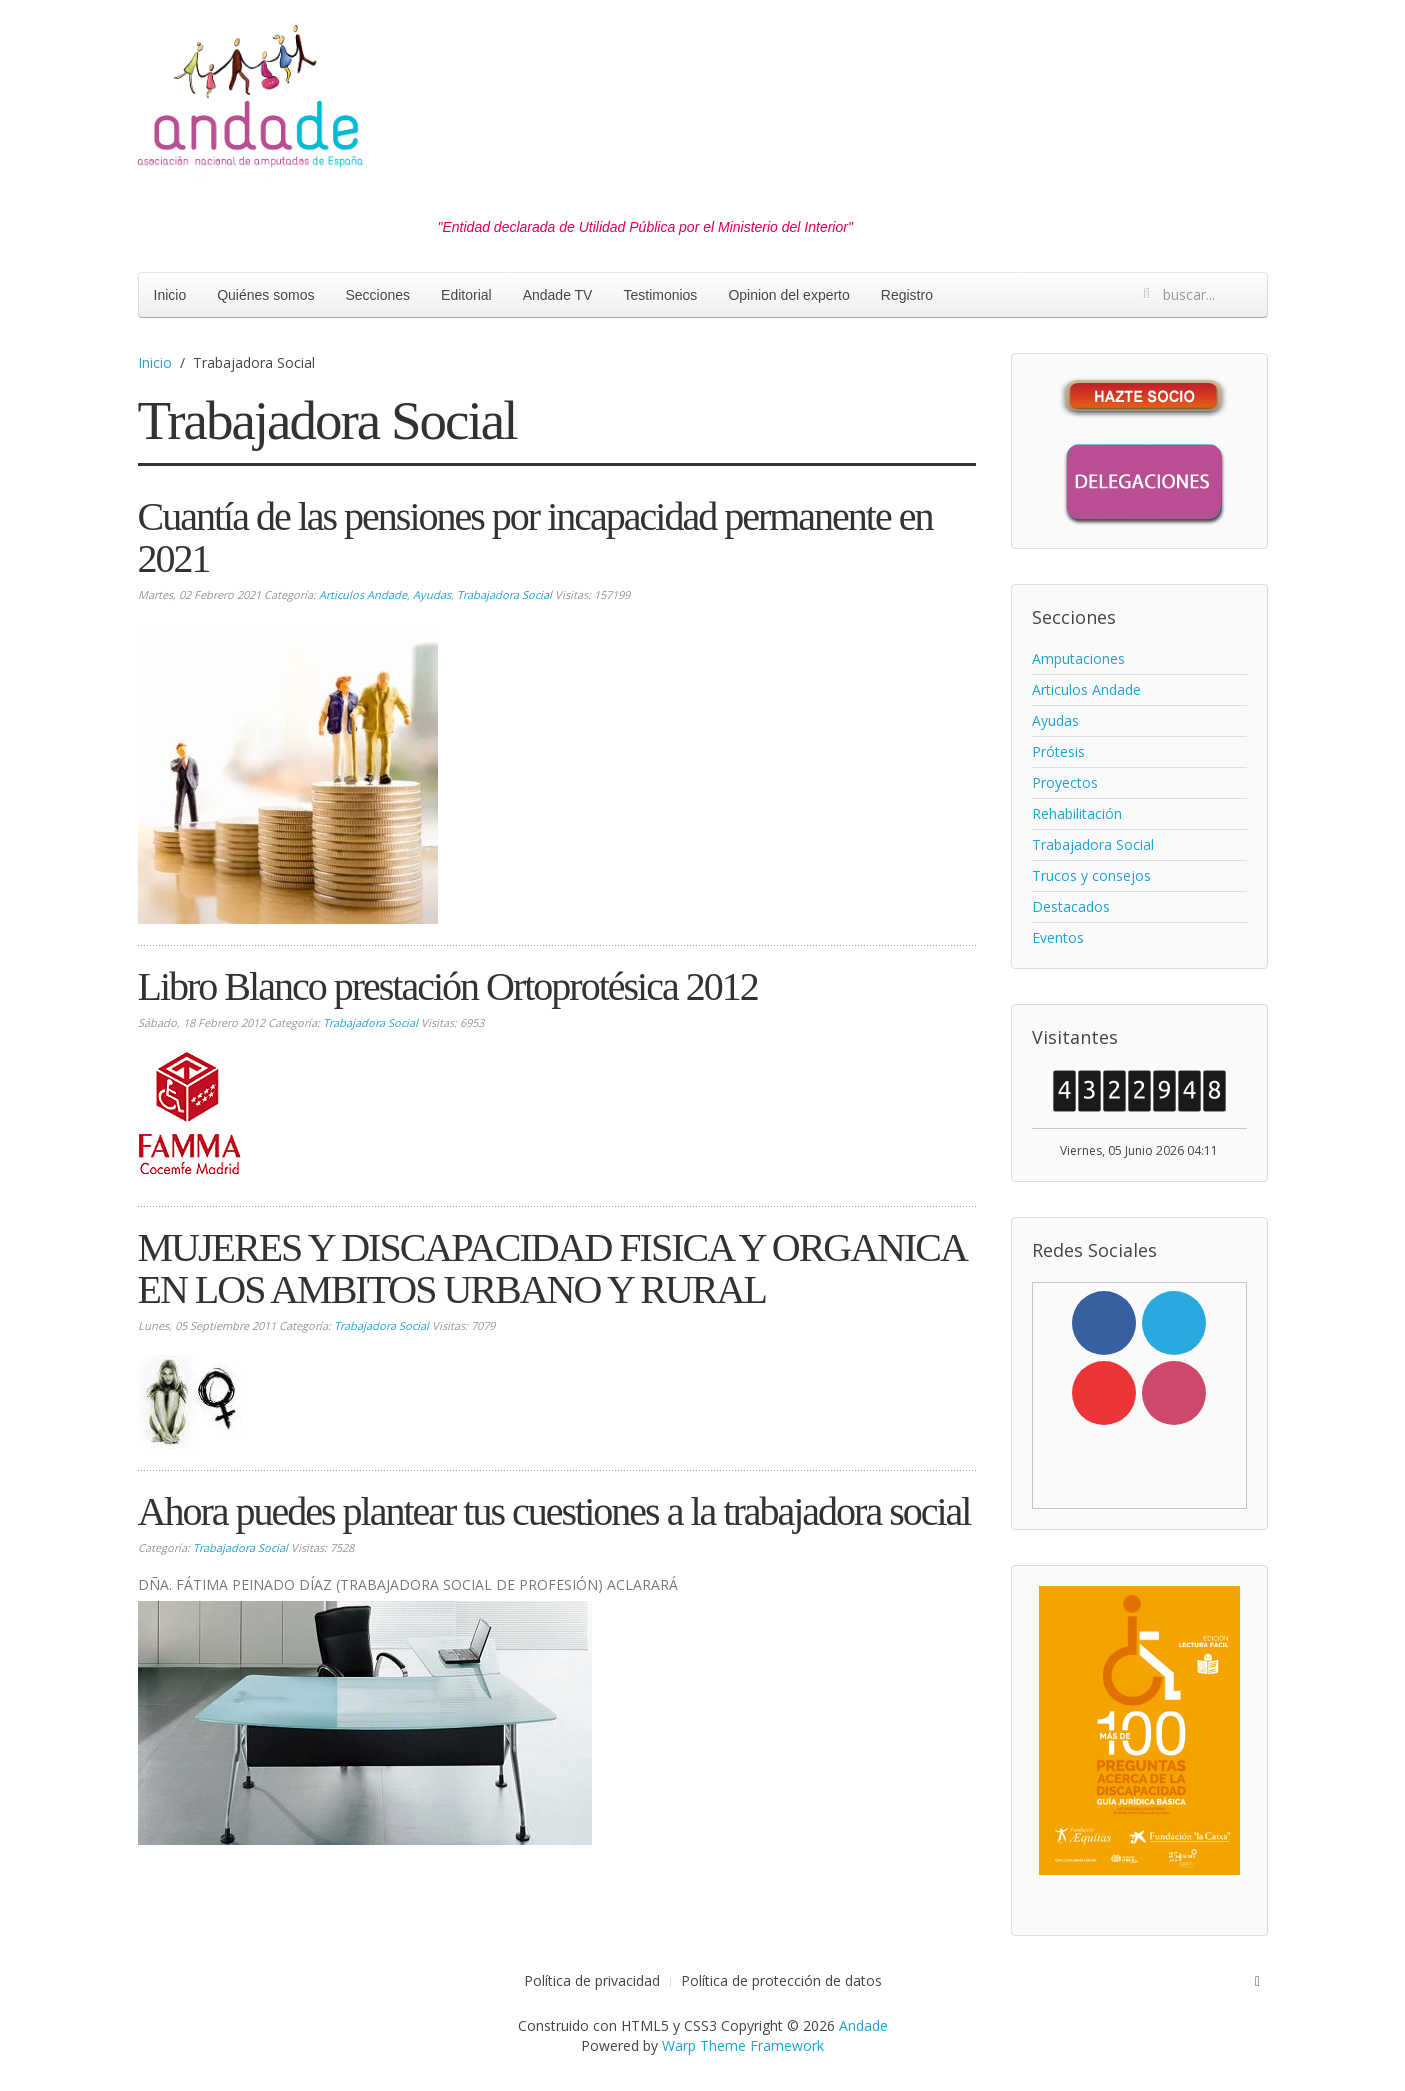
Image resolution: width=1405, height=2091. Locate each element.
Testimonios (660, 295)
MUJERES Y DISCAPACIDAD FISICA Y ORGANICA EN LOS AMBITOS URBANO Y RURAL (551, 1268)
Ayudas (432, 594)
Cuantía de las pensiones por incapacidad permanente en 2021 (535, 537)
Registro (907, 295)
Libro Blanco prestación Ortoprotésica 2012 (448, 986)
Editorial (466, 295)
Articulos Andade (363, 594)
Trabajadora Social (504, 594)
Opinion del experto (788, 295)
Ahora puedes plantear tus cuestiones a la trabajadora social (554, 1511)
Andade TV (558, 295)
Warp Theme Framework (743, 2045)
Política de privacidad (592, 1980)
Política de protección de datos (781, 1980)
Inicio (170, 295)
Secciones (377, 295)
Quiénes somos (265, 295)
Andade (863, 2025)
